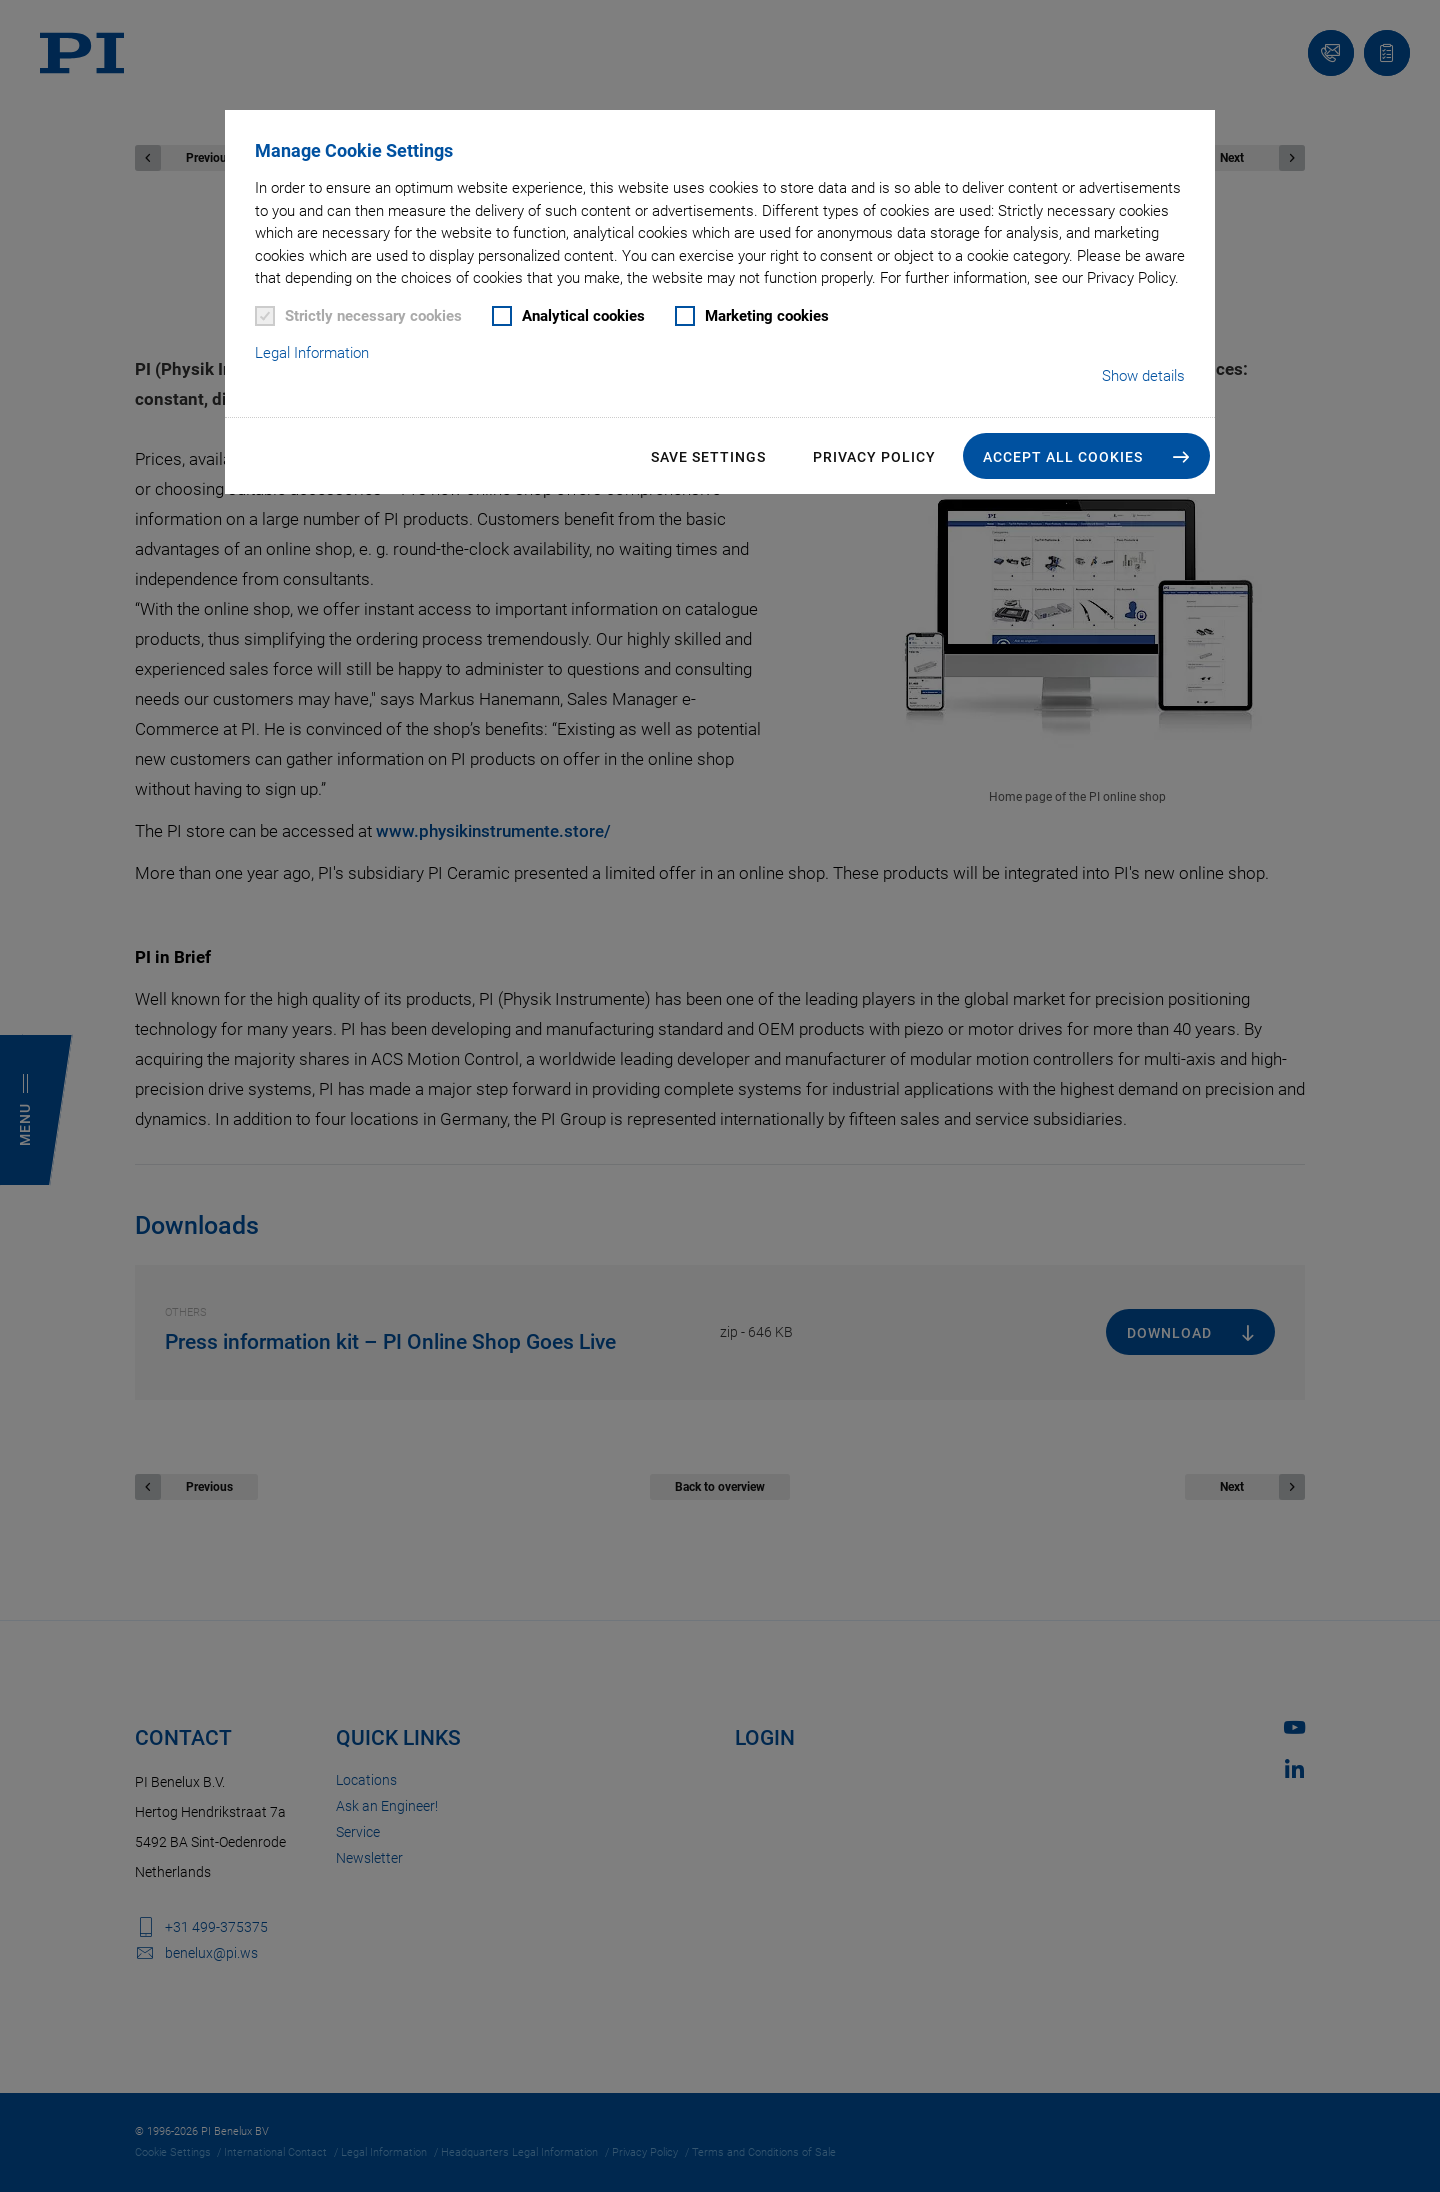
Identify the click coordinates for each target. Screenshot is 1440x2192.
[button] (1086, 456)
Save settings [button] (708, 457)
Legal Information (312, 353)
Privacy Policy (874, 457)
